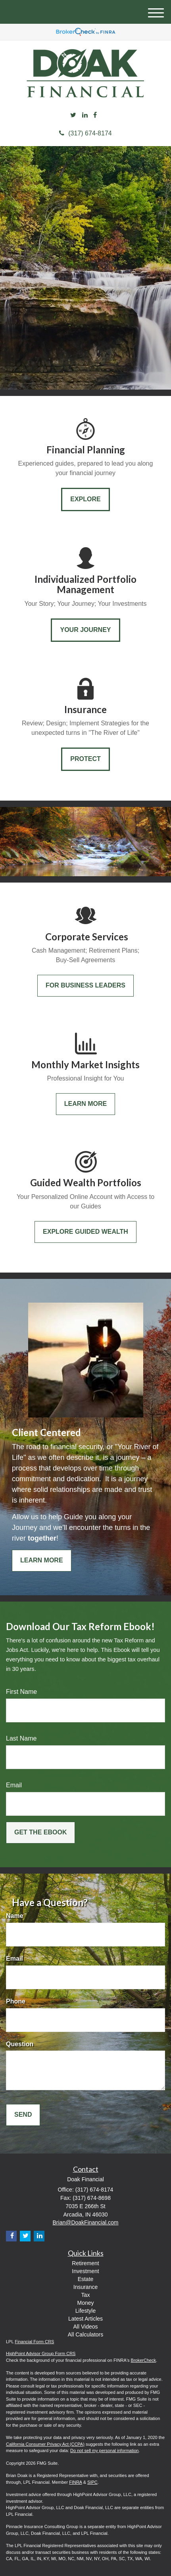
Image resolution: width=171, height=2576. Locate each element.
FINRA (75, 2482)
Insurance (85, 2287)
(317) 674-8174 (85, 133)
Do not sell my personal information (104, 2450)
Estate (86, 2279)
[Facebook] (95, 115)
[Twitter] (73, 115)
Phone (15, 2001)
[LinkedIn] (85, 115)
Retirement (85, 2263)
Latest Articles (85, 2318)
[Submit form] (40, 1833)
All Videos (85, 2326)
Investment (85, 2271)
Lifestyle (85, 2311)
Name (14, 1915)
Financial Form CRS (34, 2341)
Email (14, 1785)
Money (85, 2303)
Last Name (21, 1738)
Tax (85, 2295)
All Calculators (85, 2334)
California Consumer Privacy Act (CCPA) (45, 2444)
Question (19, 2044)
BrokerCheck (143, 2360)
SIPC (92, 2482)
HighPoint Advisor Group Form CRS (40, 2353)
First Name (21, 1691)
